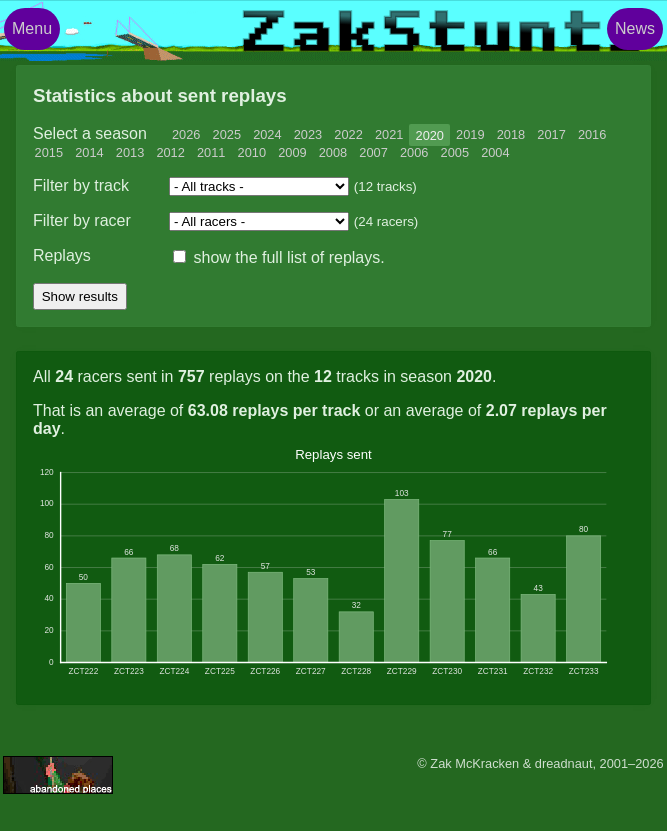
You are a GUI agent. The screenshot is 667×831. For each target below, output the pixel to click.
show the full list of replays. (279, 257)
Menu (32, 28)
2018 (511, 134)
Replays (62, 255)
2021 (389, 134)
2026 (186, 134)
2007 (373, 152)
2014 (89, 152)
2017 (551, 134)
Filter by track (81, 185)
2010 (252, 152)
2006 (414, 152)
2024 (267, 134)
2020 (430, 134)
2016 (592, 134)
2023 (308, 134)
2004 (495, 152)
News (635, 28)
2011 (211, 152)
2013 (130, 152)
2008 (333, 152)
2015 (49, 152)
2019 (470, 134)
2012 (170, 152)
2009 (292, 152)
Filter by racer (82, 220)
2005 (455, 152)
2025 (227, 134)
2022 (348, 134)
